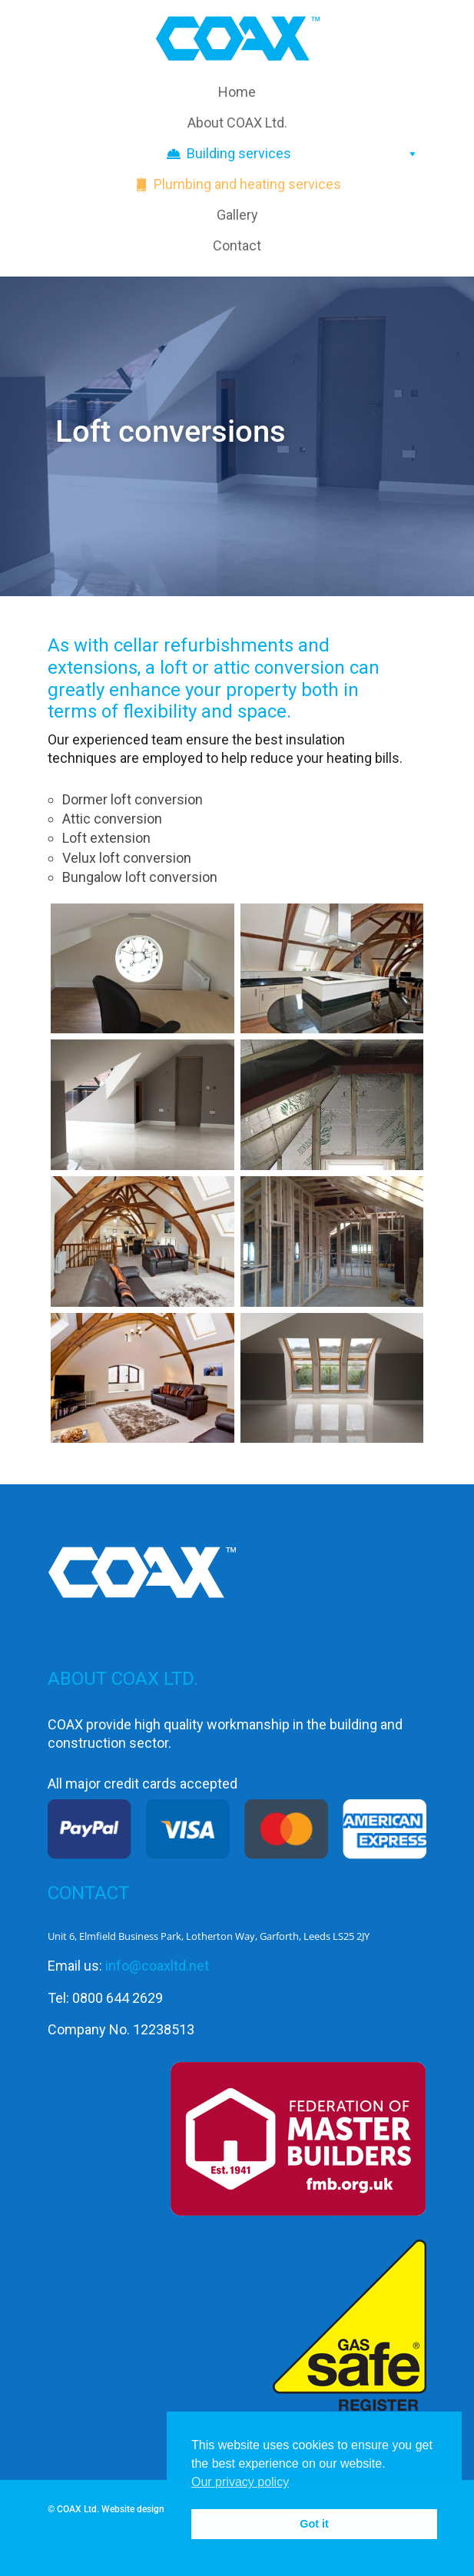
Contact (237, 245)
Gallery (237, 215)
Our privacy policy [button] (240, 2481)
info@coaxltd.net (157, 1966)
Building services (303, 153)
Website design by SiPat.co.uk (163, 2509)
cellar (136, 645)
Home (237, 92)
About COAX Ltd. (237, 122)
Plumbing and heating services (247, 184)
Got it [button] (314, 2524)
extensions (93, 667)
